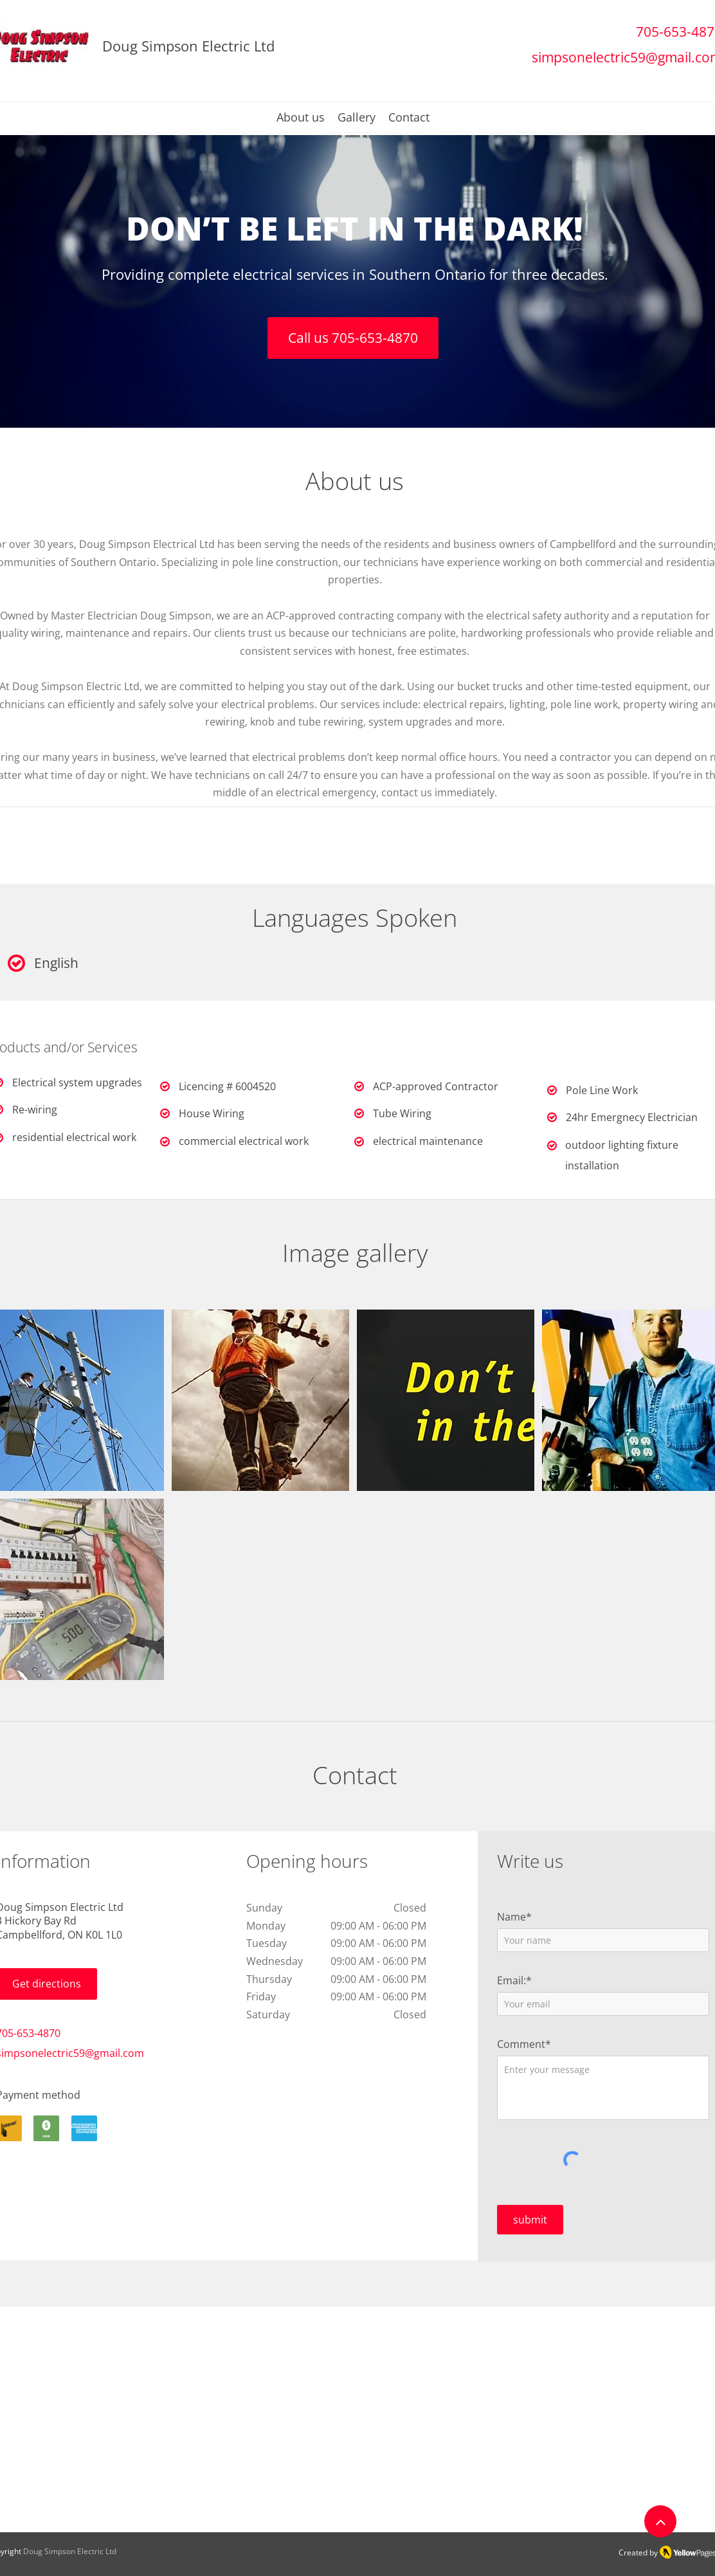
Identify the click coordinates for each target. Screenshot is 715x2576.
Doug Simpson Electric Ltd (69, 2551)
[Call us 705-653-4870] (353, 338)
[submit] (530, 2219)
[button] (260, 1400)
